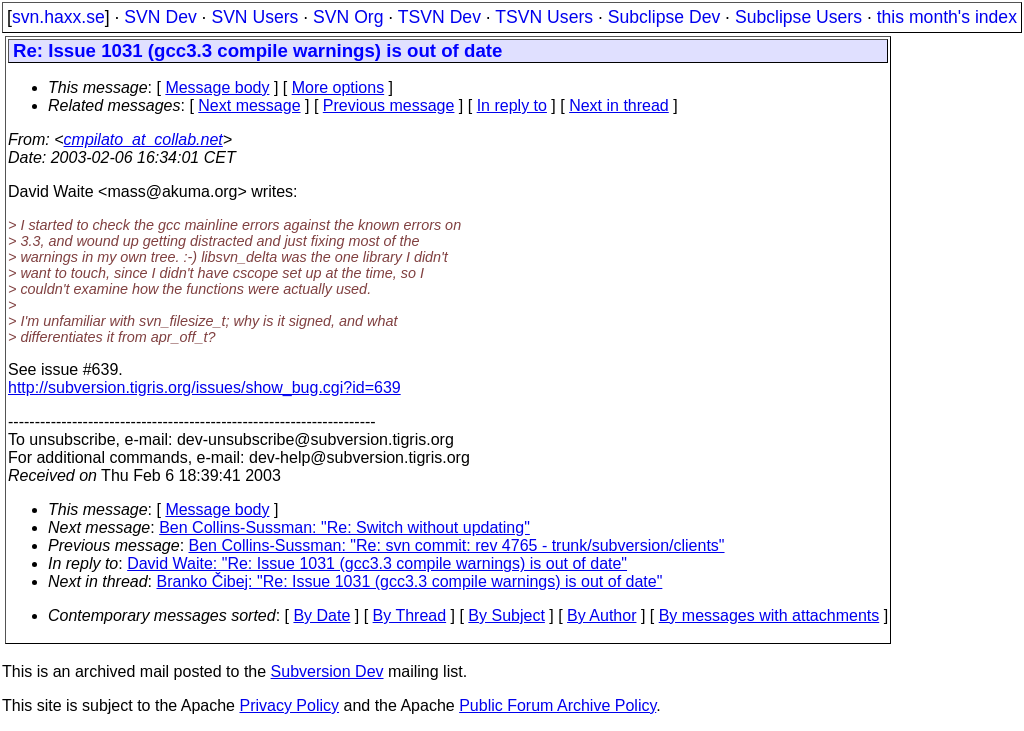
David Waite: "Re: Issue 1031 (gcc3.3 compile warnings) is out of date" (377, 563)
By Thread (410, 615)
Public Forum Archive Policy (557, 705)
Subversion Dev (327, 671)
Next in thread (619, 105)
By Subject (506, 615)
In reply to (512, 105)
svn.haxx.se (58, 17)
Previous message (389, 105)
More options (338, 87)
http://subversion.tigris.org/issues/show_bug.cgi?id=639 (204, 387)
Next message (249, 105)
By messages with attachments (769, 615)
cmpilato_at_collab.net (143, 139)
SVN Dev (160, 17)
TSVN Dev (439, 17)
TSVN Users (544, 17)
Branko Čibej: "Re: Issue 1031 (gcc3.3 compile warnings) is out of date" (410, 581)
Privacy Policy (289, 705)
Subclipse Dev (664, 17)
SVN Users (254, 17)
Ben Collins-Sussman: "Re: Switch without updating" (344, 527)
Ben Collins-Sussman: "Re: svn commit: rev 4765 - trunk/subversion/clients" (457, 545)
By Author (601, 615)
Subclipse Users (798, 17)
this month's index (947, 17)
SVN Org (348, 17)
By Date (321, 615)
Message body (217, 87)
